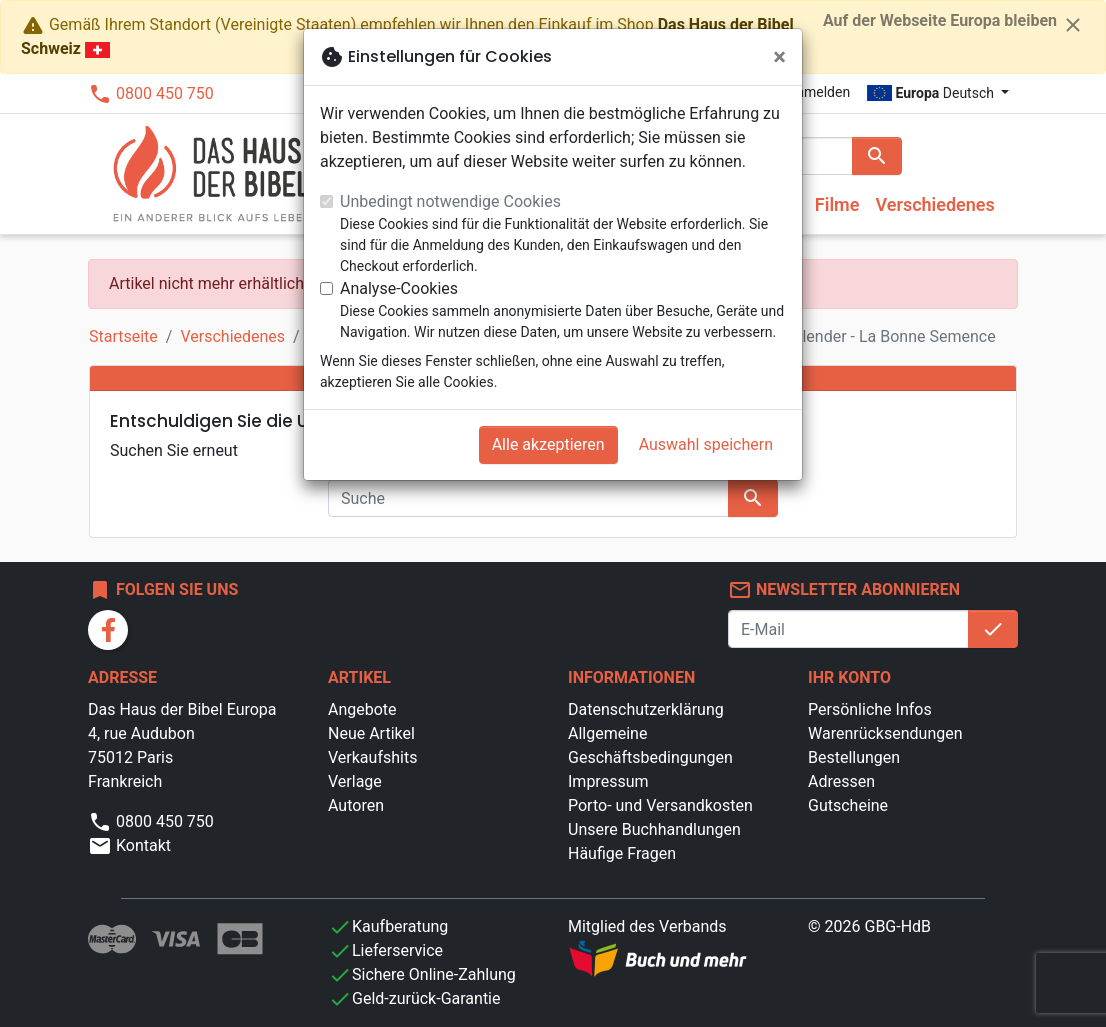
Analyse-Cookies (399, 288)
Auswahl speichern (706, 444)
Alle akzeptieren (548, 444)
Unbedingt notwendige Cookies (450, 201)
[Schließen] (779, 57)
